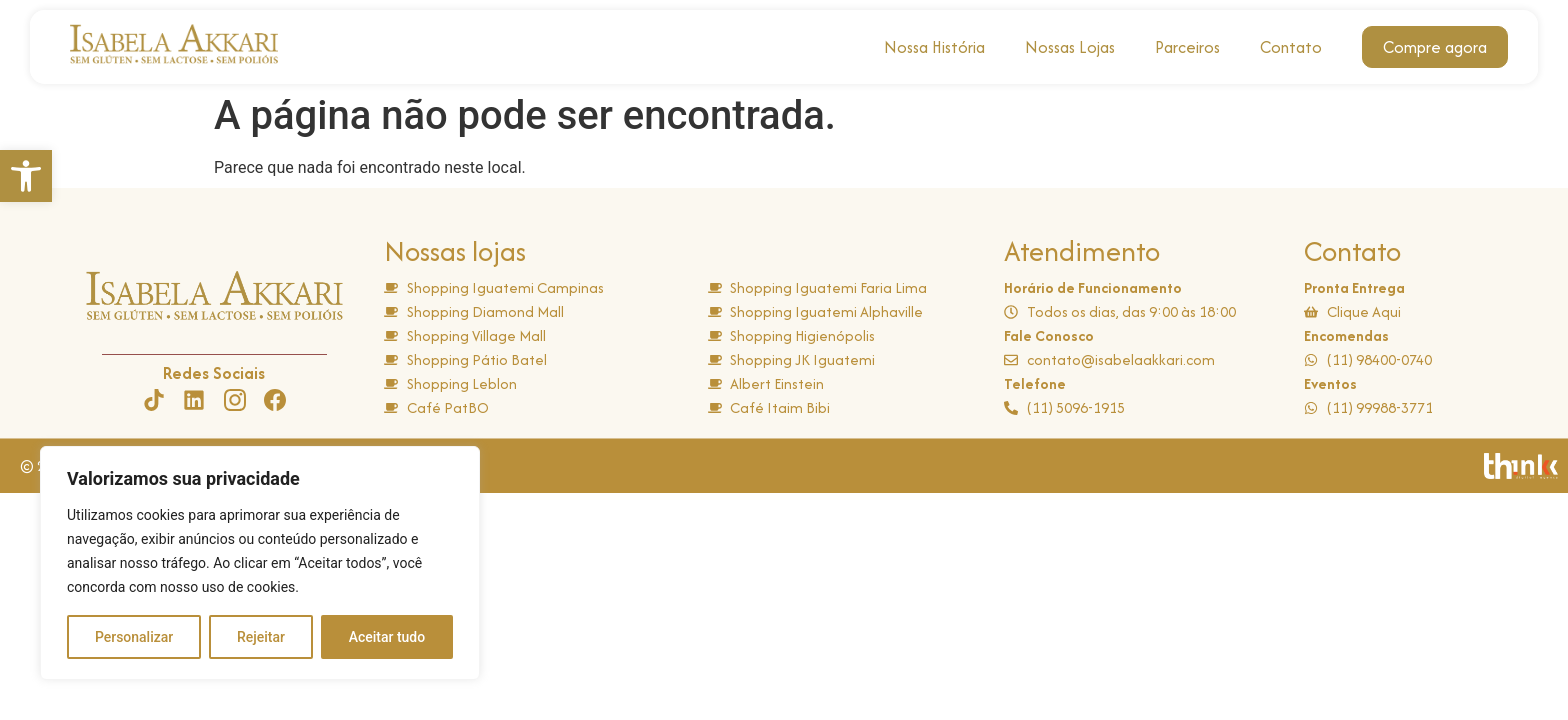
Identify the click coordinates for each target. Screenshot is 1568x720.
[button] (26, 176)
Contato (1291, 47)
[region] (260, 563)
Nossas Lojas (1070, 47)
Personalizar (134, 637)
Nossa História (934, 47)
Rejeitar (261, 637)
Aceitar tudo (387, 637)
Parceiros (1187, 47)
